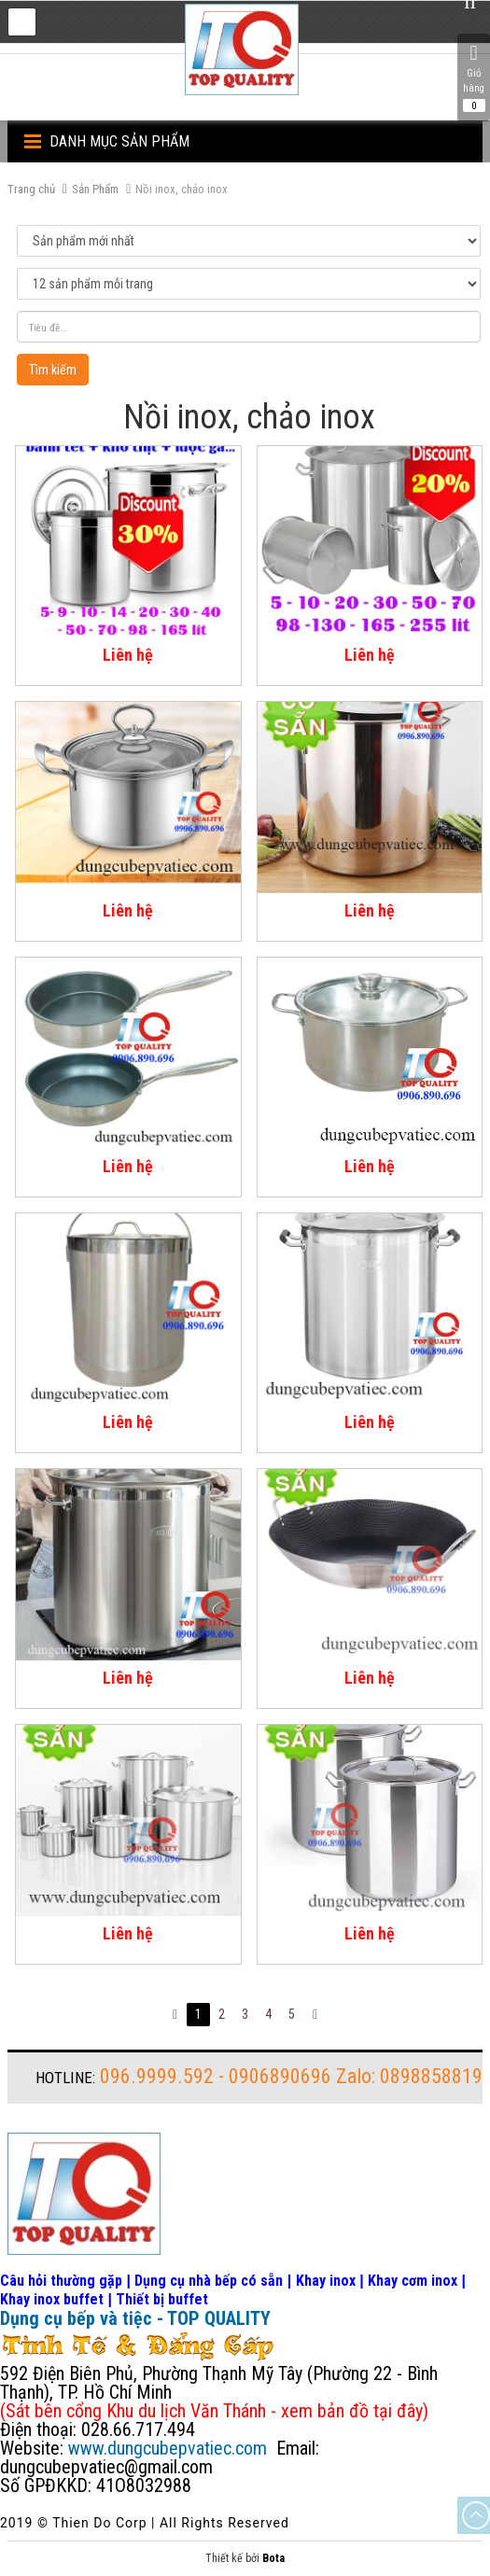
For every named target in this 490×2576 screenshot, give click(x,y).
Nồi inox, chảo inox (181, 189)
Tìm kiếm (53, 369)
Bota (273, 2558)
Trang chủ (31, 189)
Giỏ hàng (473, 77)
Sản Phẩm (95, 189)
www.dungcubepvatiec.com (167, 2448)
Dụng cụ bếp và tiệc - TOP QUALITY (135, 2318)
